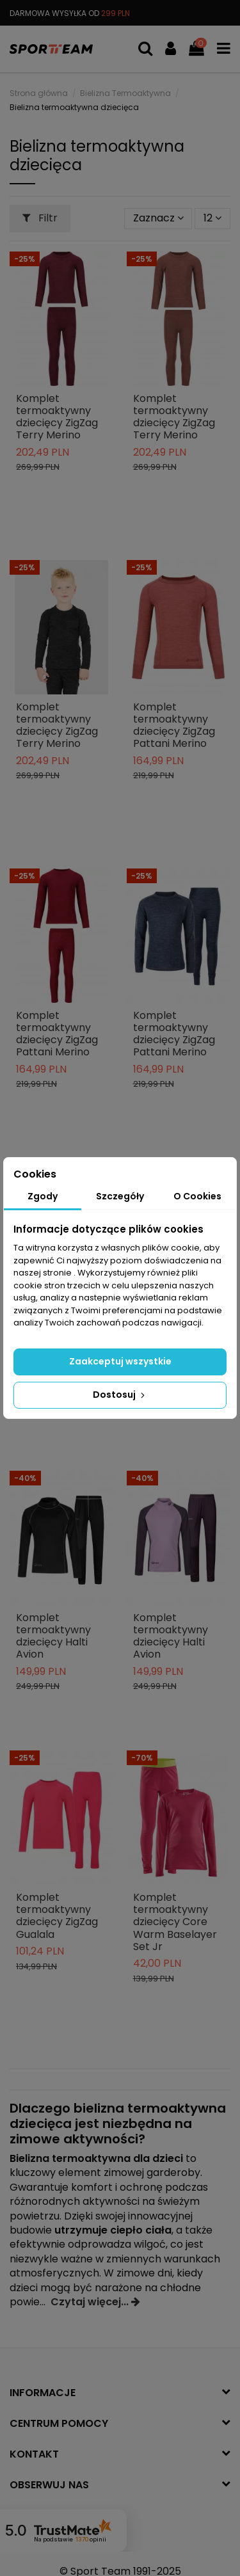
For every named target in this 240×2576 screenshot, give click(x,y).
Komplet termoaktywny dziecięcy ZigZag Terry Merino (57, 417)
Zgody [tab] (43, 1196)
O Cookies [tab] (197, 1196)
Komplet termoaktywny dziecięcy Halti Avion (53, 1636)
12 (212, 218)
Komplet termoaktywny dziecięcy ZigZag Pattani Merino (174, 725)
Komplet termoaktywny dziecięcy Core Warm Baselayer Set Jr (175, 1922)
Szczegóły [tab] (120, 1196)
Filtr (40, 218)
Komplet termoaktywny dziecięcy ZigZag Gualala (57, 1916)
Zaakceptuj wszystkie (120, 1361)
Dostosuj (120, 1394)
